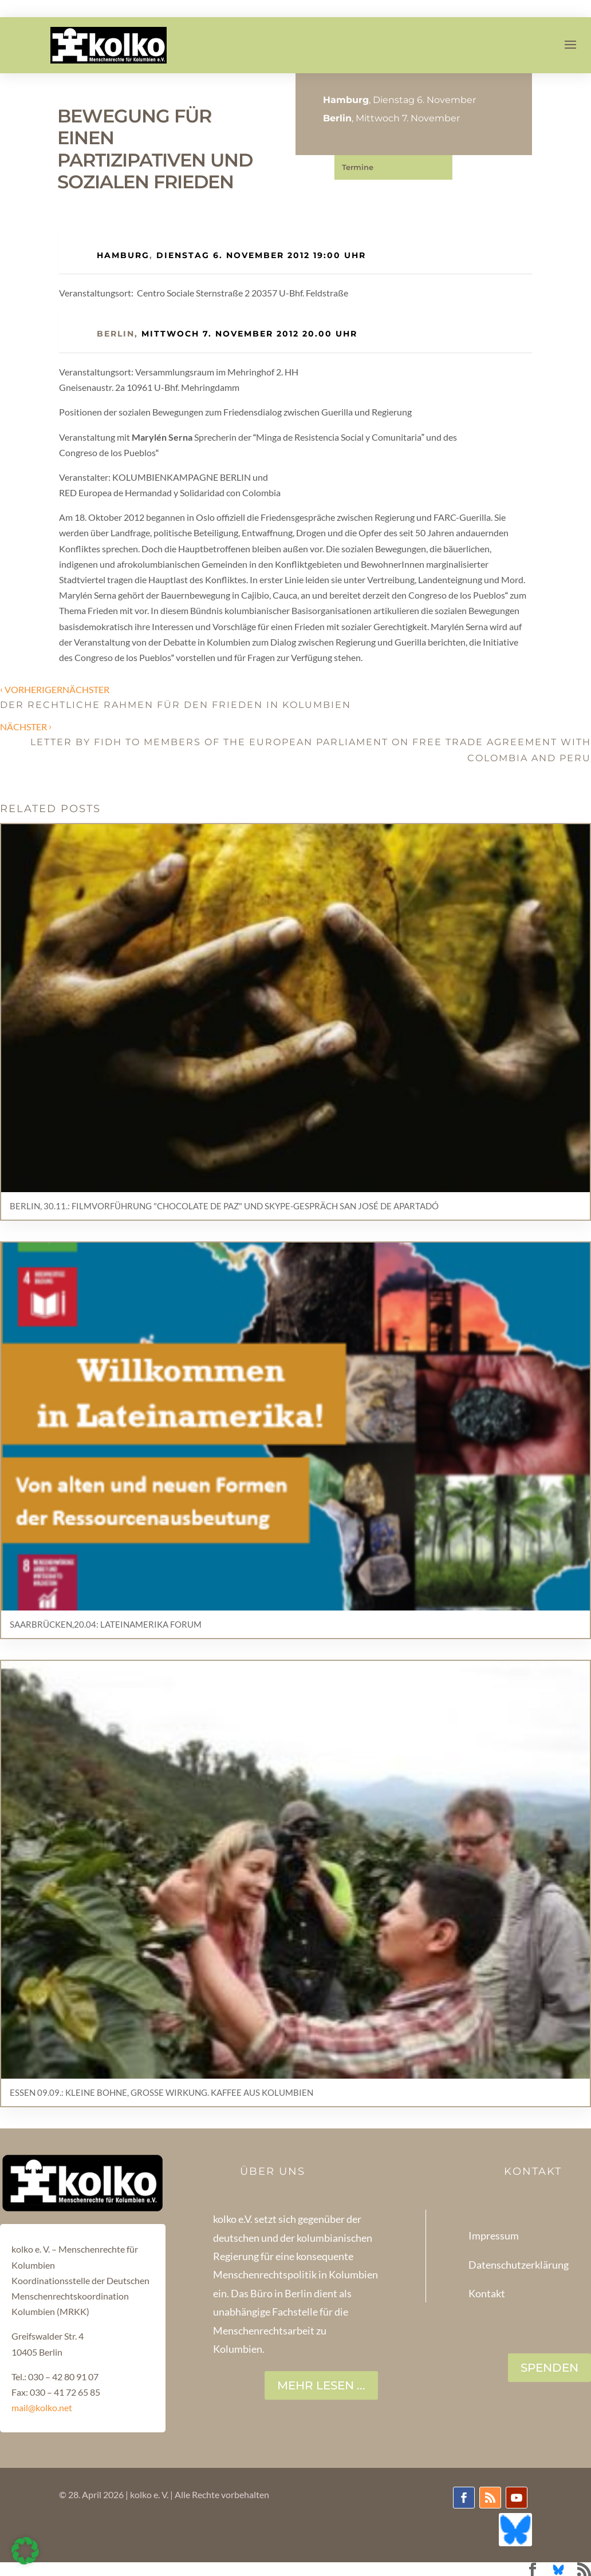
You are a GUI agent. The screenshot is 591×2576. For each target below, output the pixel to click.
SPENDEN (549, 2368)
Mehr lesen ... (321, 2385)
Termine (357, 167)
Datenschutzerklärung (518, 2264)
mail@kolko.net (41, 2407)
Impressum (493, 2235)
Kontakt (486, 2293)
